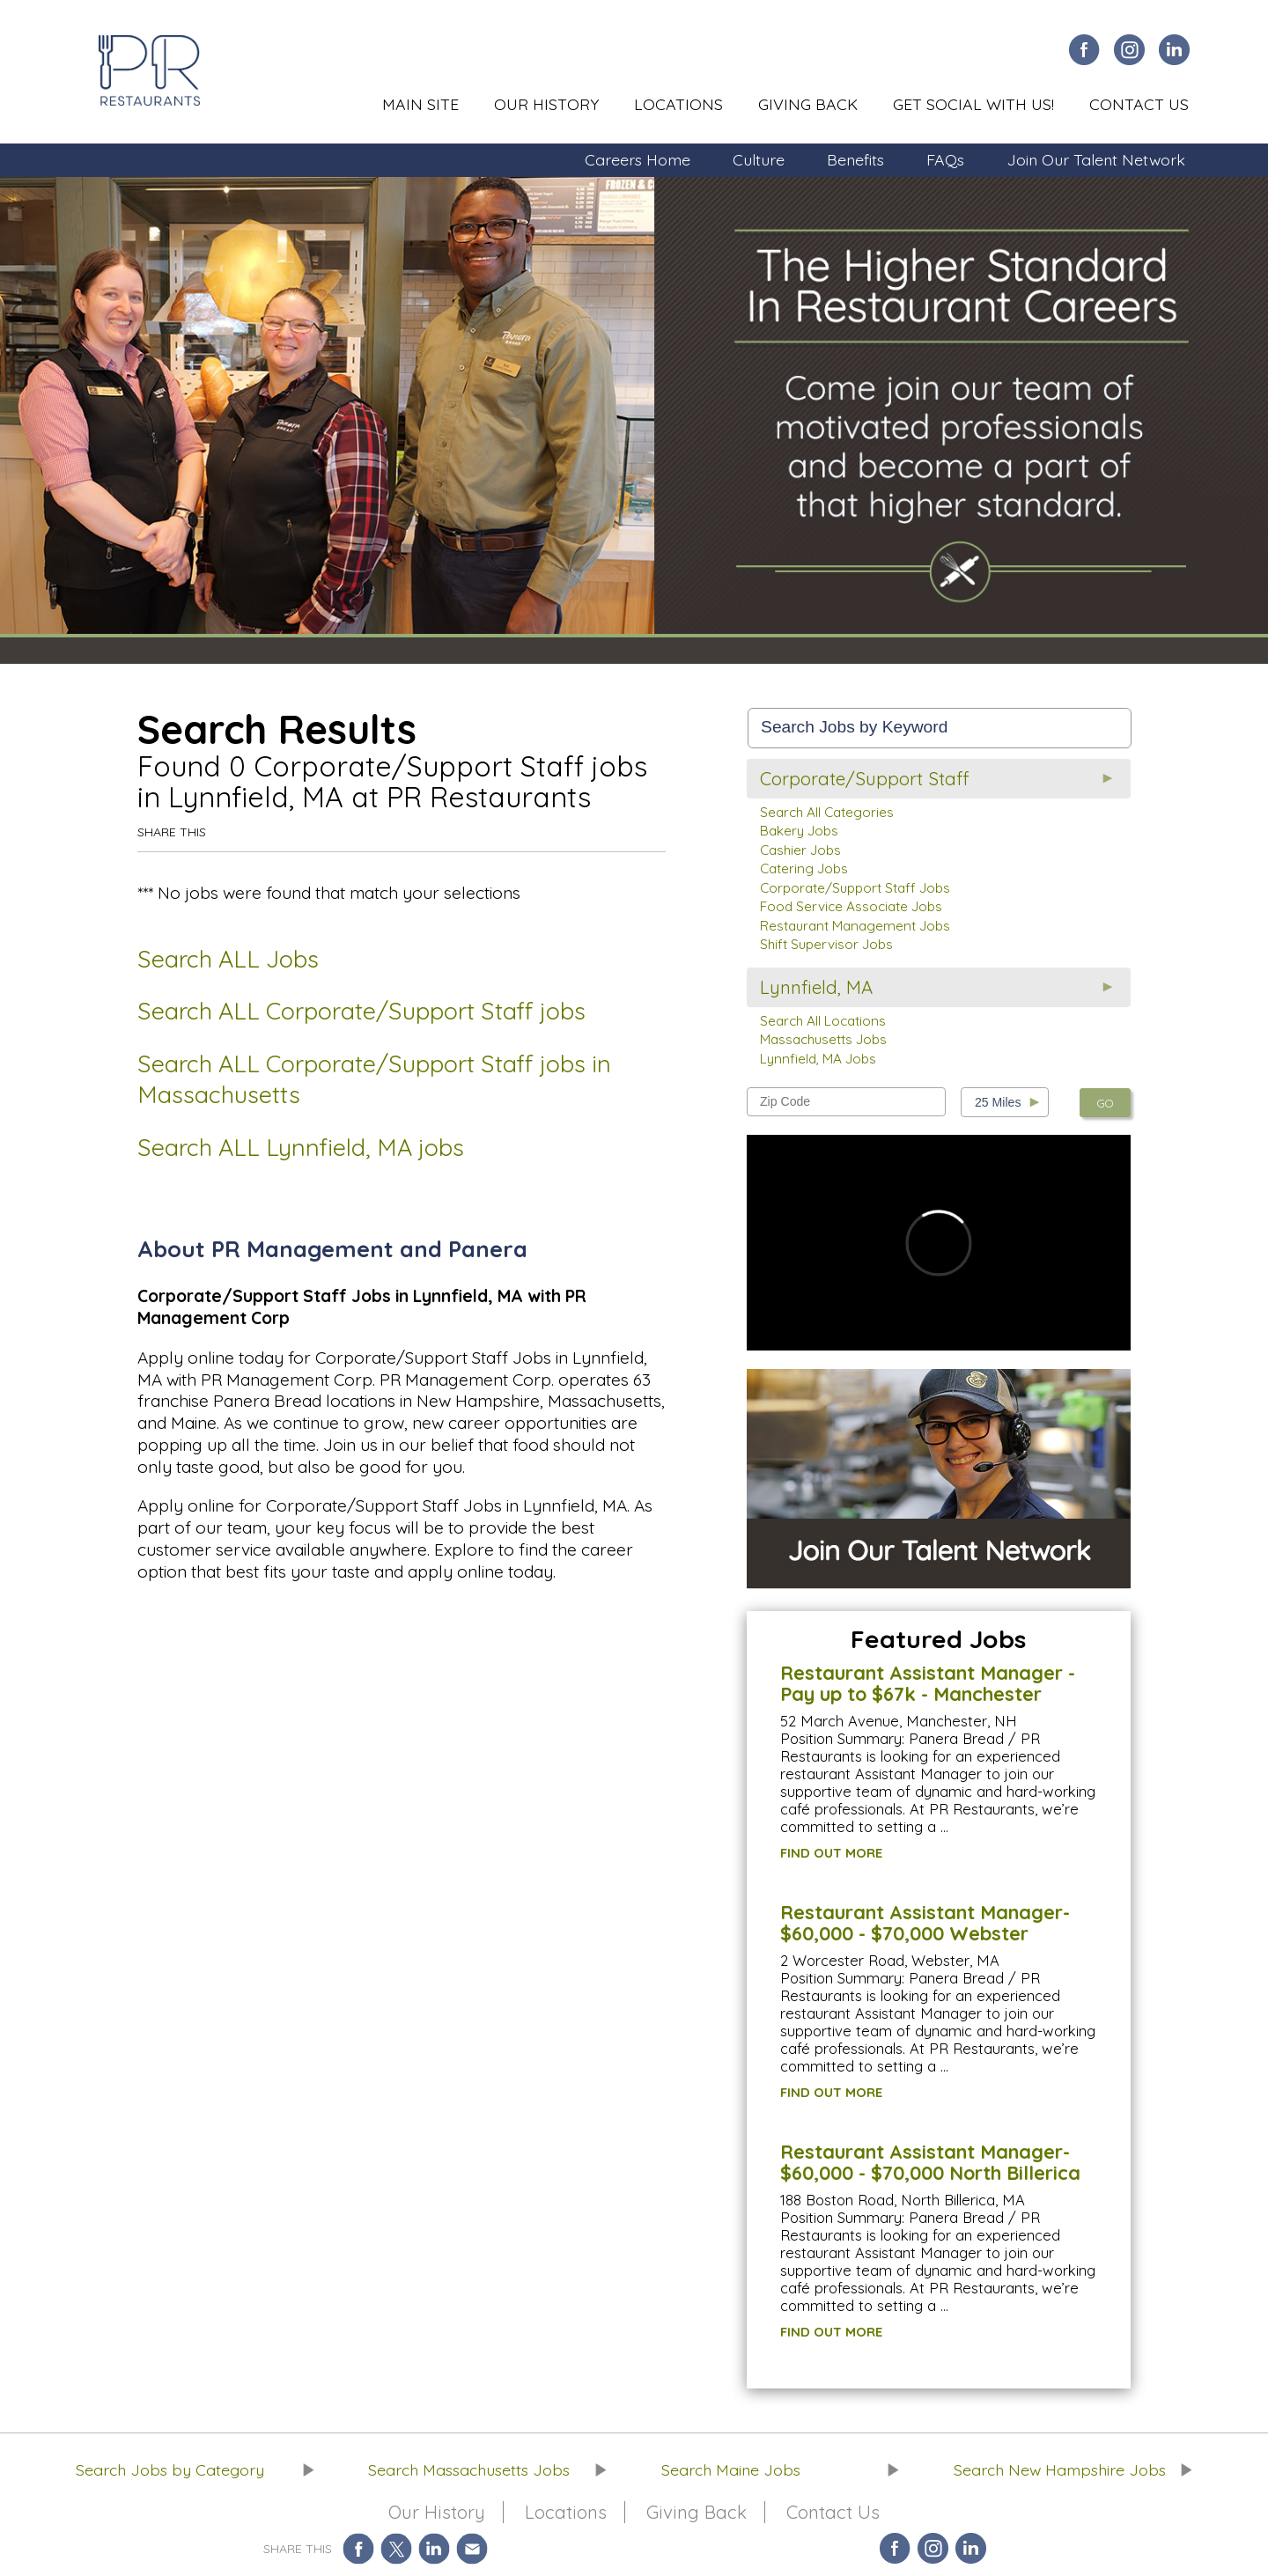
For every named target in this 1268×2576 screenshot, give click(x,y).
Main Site (420, 104)
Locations (678, 104)
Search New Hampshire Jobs (1060, 2469)
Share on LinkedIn (433, 2548)
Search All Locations (823, 1020)
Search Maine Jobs (730, 2469)
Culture (759, 159)
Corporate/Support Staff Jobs (855, 888)
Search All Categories (827, 812)
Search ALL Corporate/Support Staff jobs (361, 1011)
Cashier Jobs (800, 850)
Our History (546, 104)
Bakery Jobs (799, 830)
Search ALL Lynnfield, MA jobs (300, 1147)
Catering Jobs (804, 868)
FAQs (945, 159)
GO (1105, 1103)
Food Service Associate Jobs (851, 906)
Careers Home (637, 159)
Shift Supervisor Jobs (826, 944)
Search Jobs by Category (170, 2469)
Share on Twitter (395, 2548)
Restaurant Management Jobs (855, 925)
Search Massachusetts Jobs (469, 2469)
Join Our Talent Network (1095, 159)
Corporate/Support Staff (864, 779)
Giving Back (808, 104)
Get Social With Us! (973, 104)
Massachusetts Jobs (823, 1039)
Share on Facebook (358, 2548)
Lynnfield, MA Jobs (818, 1058)
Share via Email (471, 2548)
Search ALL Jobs (228, 959)
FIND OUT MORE (831, 1852)
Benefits (855, 159)
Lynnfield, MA (816, 987)
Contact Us (1139, 104)
